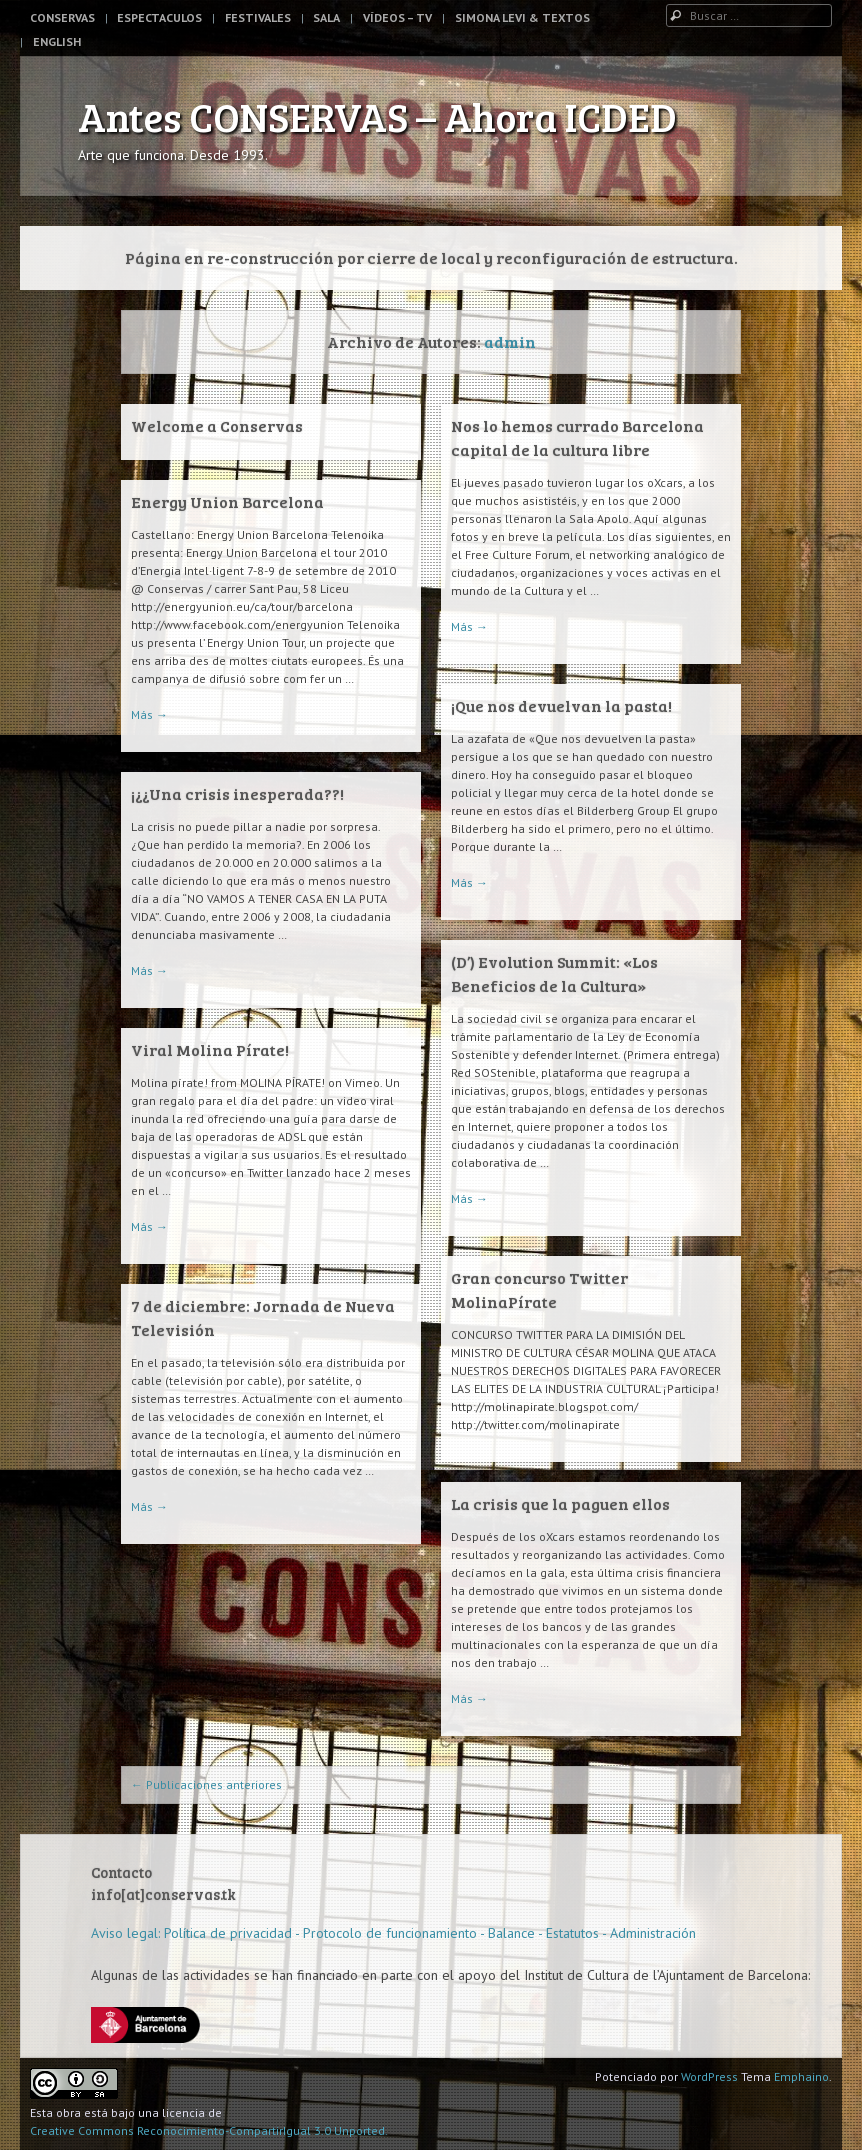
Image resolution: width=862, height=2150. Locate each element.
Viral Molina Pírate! (210, 1049)
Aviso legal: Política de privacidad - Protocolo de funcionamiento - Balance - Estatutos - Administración (393, 1933)
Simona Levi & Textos (522, 17)
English (57, 41)
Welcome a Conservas (217, 425)
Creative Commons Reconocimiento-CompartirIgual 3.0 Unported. (209, 2130)
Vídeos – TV (397, 17)
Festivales (258, 17)
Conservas (62, 17)
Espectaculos (159, 17)
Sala (326, 17)
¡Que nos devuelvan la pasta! (561, 705)
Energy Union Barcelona (227, 501)
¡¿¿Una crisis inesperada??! (237, 793)
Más (469, 626)
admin (510, 341)
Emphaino (801, 2076)
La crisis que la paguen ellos (560, 1503)
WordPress (709, 2076)
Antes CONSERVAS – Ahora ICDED (377, 116)
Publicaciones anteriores (206, 1784)
